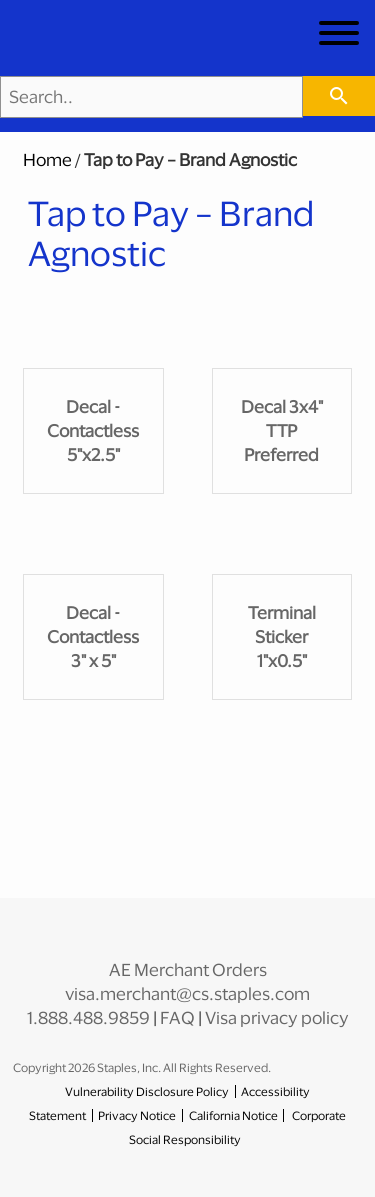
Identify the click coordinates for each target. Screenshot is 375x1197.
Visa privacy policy (277, 1017)
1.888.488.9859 (88, 1017)
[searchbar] (339, 96)
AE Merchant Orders (188, 969)
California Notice (233, 1115)
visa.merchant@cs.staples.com (187, 993)
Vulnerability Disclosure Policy (147, 1091)
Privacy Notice (137, 1115)
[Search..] (151, 97)
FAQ (177, 1017)
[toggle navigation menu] (339, 36)
